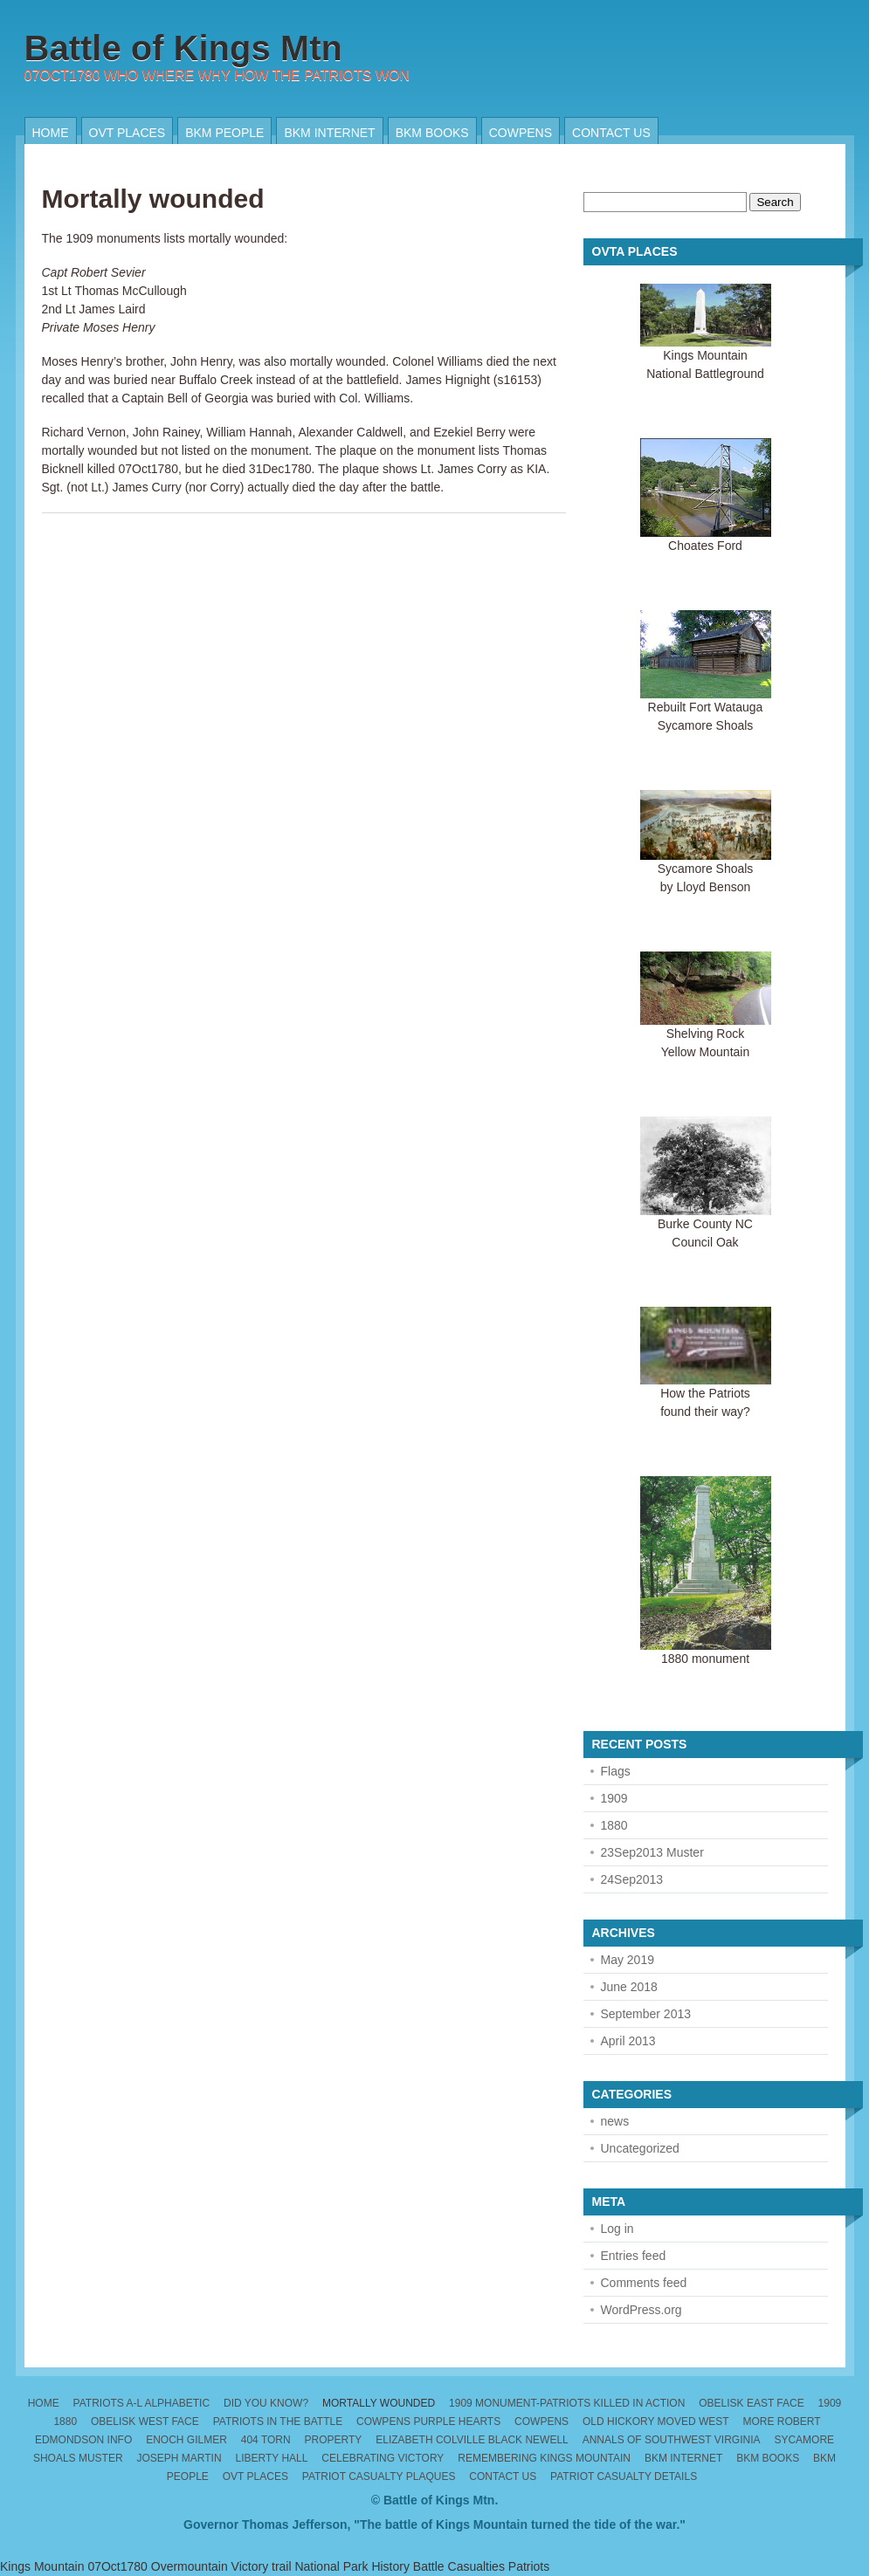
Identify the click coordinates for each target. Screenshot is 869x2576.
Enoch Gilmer (186, 2440)
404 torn (266, 2440)
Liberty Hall (271, 2458)
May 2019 (627, 1960)
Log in (617, 2229)
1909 (614, 1798)
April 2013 (628, 2041)
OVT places (127, 133)
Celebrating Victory (382, 2458)
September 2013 (646, 2014)
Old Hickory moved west (656, 2421)
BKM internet (329, 133)
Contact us (611, 133)
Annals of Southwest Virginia (672, 2440)
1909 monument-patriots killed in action (567, 2403)
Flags (616, 1771)
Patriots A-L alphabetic (141, 2403)
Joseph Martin (178, 2458)
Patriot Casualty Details (623, 2476)
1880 (614, 1825)
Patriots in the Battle (277, 2421)
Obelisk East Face (751, 2403)
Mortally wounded (153, 198)
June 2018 (629, 1987)
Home (50, 133)
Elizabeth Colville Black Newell (472, 2440)
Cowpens (520, 133)
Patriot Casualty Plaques (379, 2476)
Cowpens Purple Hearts (428, 2421)
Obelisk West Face (145, 2421)
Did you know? (266, 2403)
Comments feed (644, 2283)
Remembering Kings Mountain (544, 2458)
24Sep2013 (632, 1879)
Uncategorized (640, 2148)
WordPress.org (641, 2310)
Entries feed (633, 2256)
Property (333, 2440)
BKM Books (432, 133)
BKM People (224, 133)
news (615, 2121)
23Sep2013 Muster (652, 1852)
